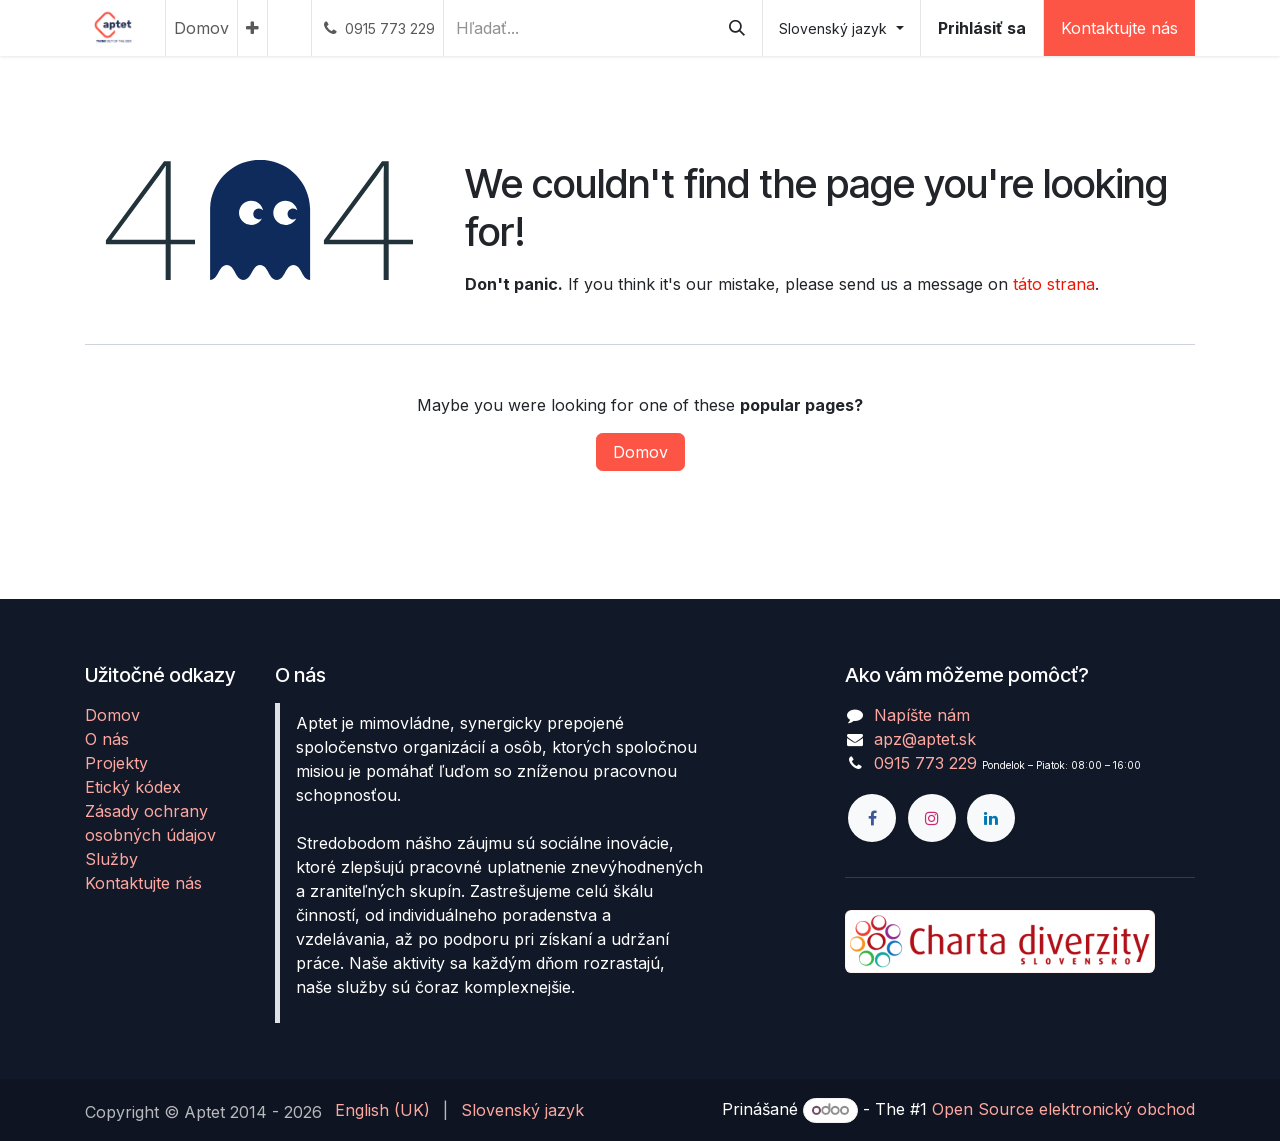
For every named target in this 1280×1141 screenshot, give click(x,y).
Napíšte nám (922, 715)
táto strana (1054, 284)
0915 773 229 (925, 763)
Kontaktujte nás (1119, 28)
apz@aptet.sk (925, 739)
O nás (107, 739)
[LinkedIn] (991, 818)
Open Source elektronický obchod (1063, 1109)
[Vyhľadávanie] (737, 28)
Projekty (116, 763)
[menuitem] (201, 28)
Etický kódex (133, 787)
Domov (640, 452)
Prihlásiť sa (982, 28)
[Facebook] (872, 818)
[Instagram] (932, 818)
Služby (111, 859)
